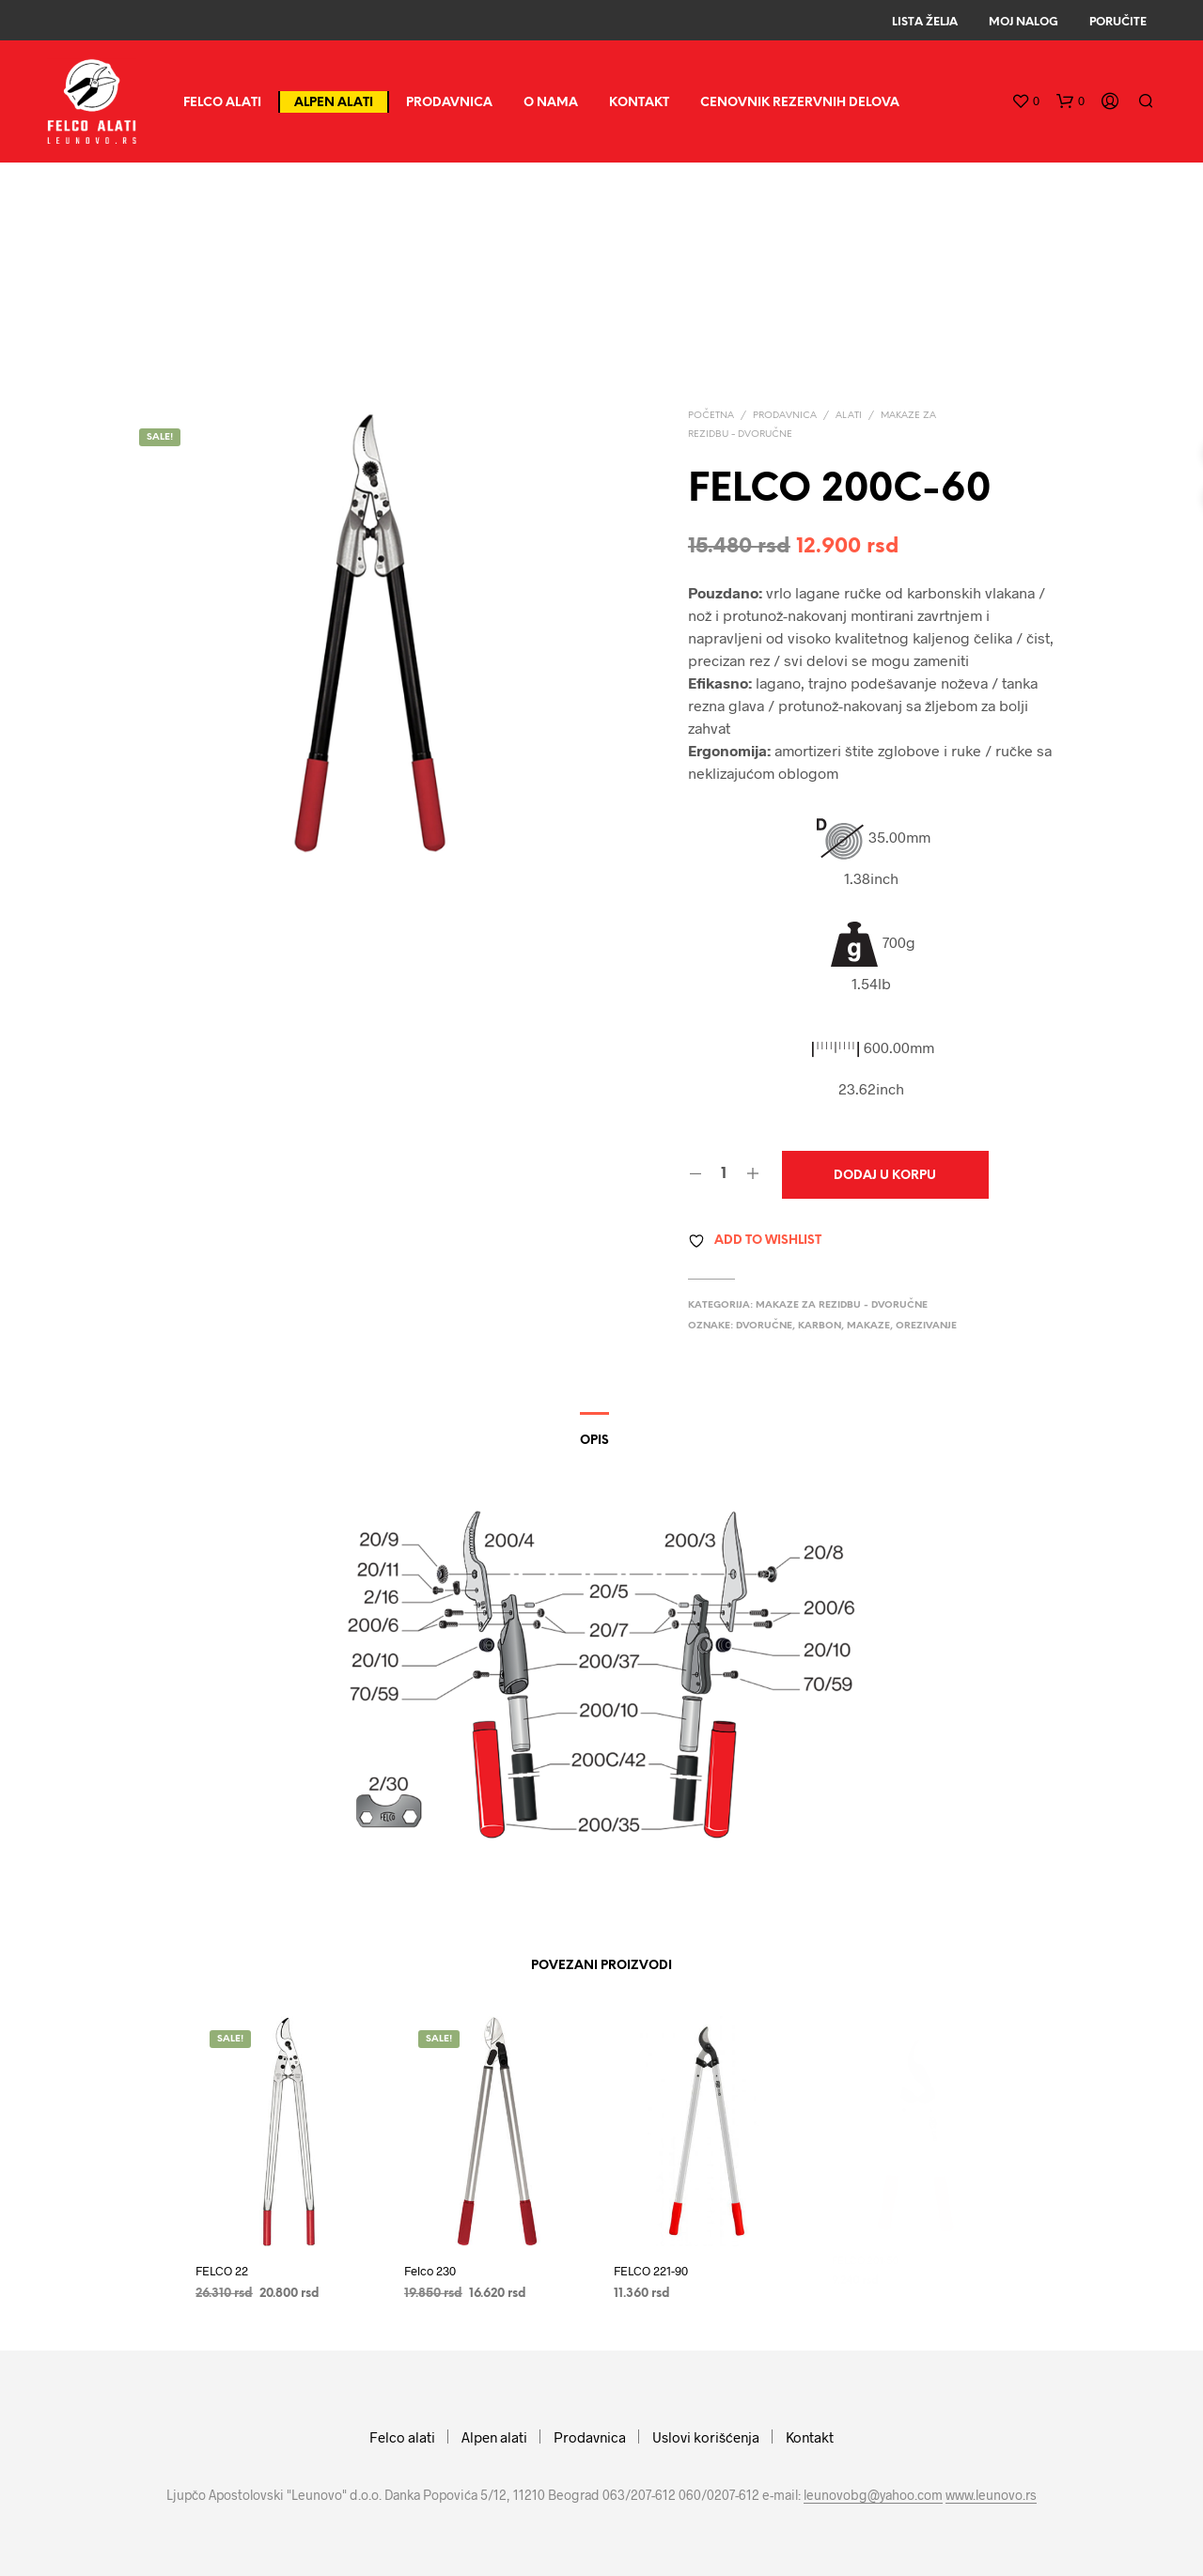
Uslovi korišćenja (705, 2437)
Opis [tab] (594, 1441)
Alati (849, 416)
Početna (711, 416)
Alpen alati (333, 103)
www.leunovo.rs (991, 2495)
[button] (1025, 101)
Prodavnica (449, 103)
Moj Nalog (1023, 22)
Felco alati (222, 103)
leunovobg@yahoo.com (873, 2495)
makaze (868, 1326)
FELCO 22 (221, 2270)
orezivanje (926, 1326)
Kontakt (639, 103)
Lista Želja (925, 22)
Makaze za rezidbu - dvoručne (842, 1305)
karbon (819, 1326)
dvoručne (764, 1326)
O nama (550, 103)
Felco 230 (434, 2265)
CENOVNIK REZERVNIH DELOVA (799, 103)
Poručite (1118, 22)
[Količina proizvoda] (724, 1174)
